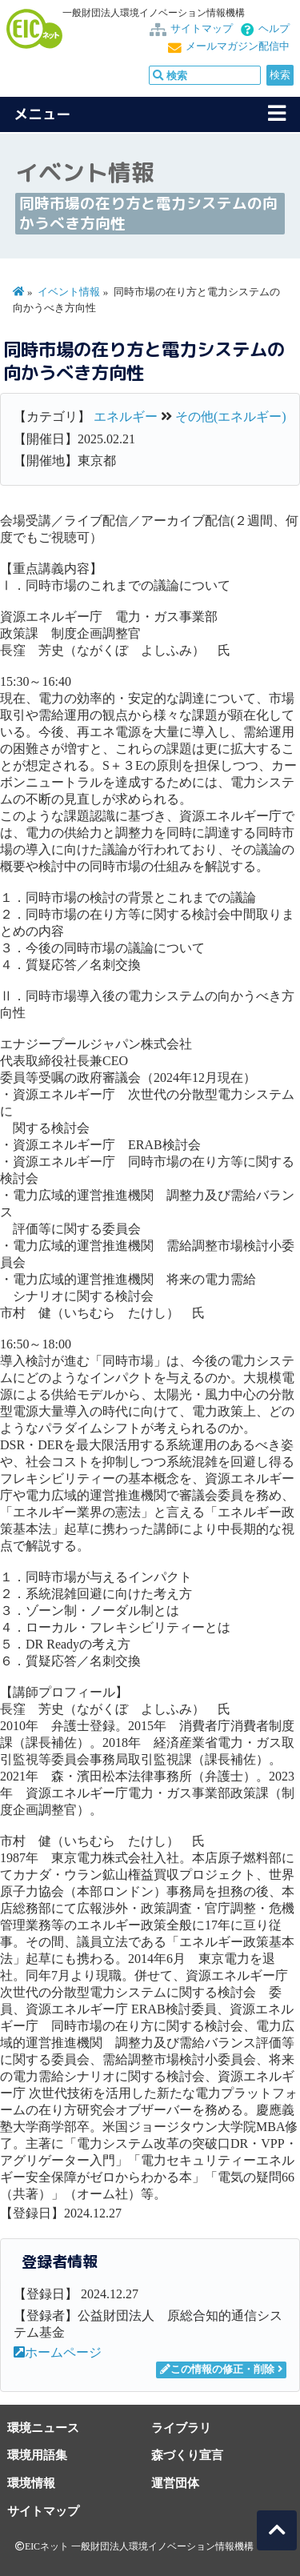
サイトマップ (201, 28)
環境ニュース (43, 2427)
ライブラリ (181, 2427)
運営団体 (175, 2483)
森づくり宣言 (187, 2455)
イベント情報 (69, 292)
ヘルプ (274, 28)
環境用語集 (37, 2455)
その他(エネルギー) (230, 416)
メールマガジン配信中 (238, 46)
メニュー (42, 114)
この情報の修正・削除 (217, 2369)
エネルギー (126, 416)
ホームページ (58, 2352)
